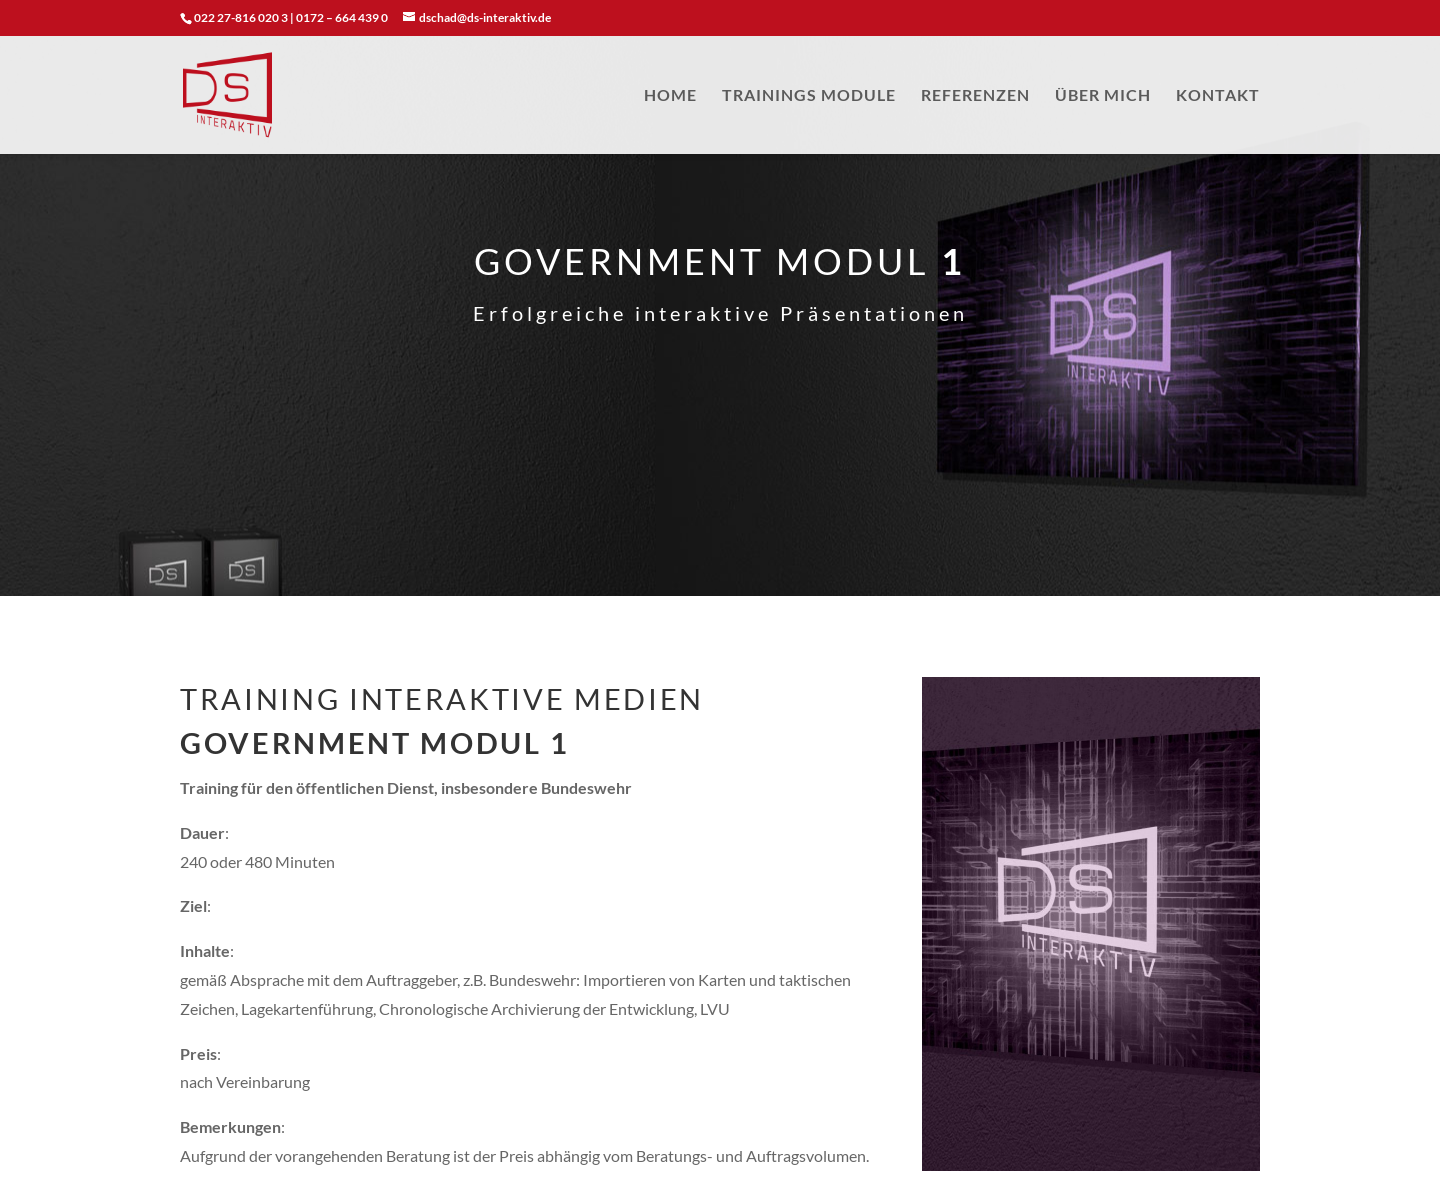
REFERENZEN (975, 96)
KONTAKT (1218, 96)
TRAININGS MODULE (809, 96)
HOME (670, 96)
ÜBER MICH (1103, 96)
